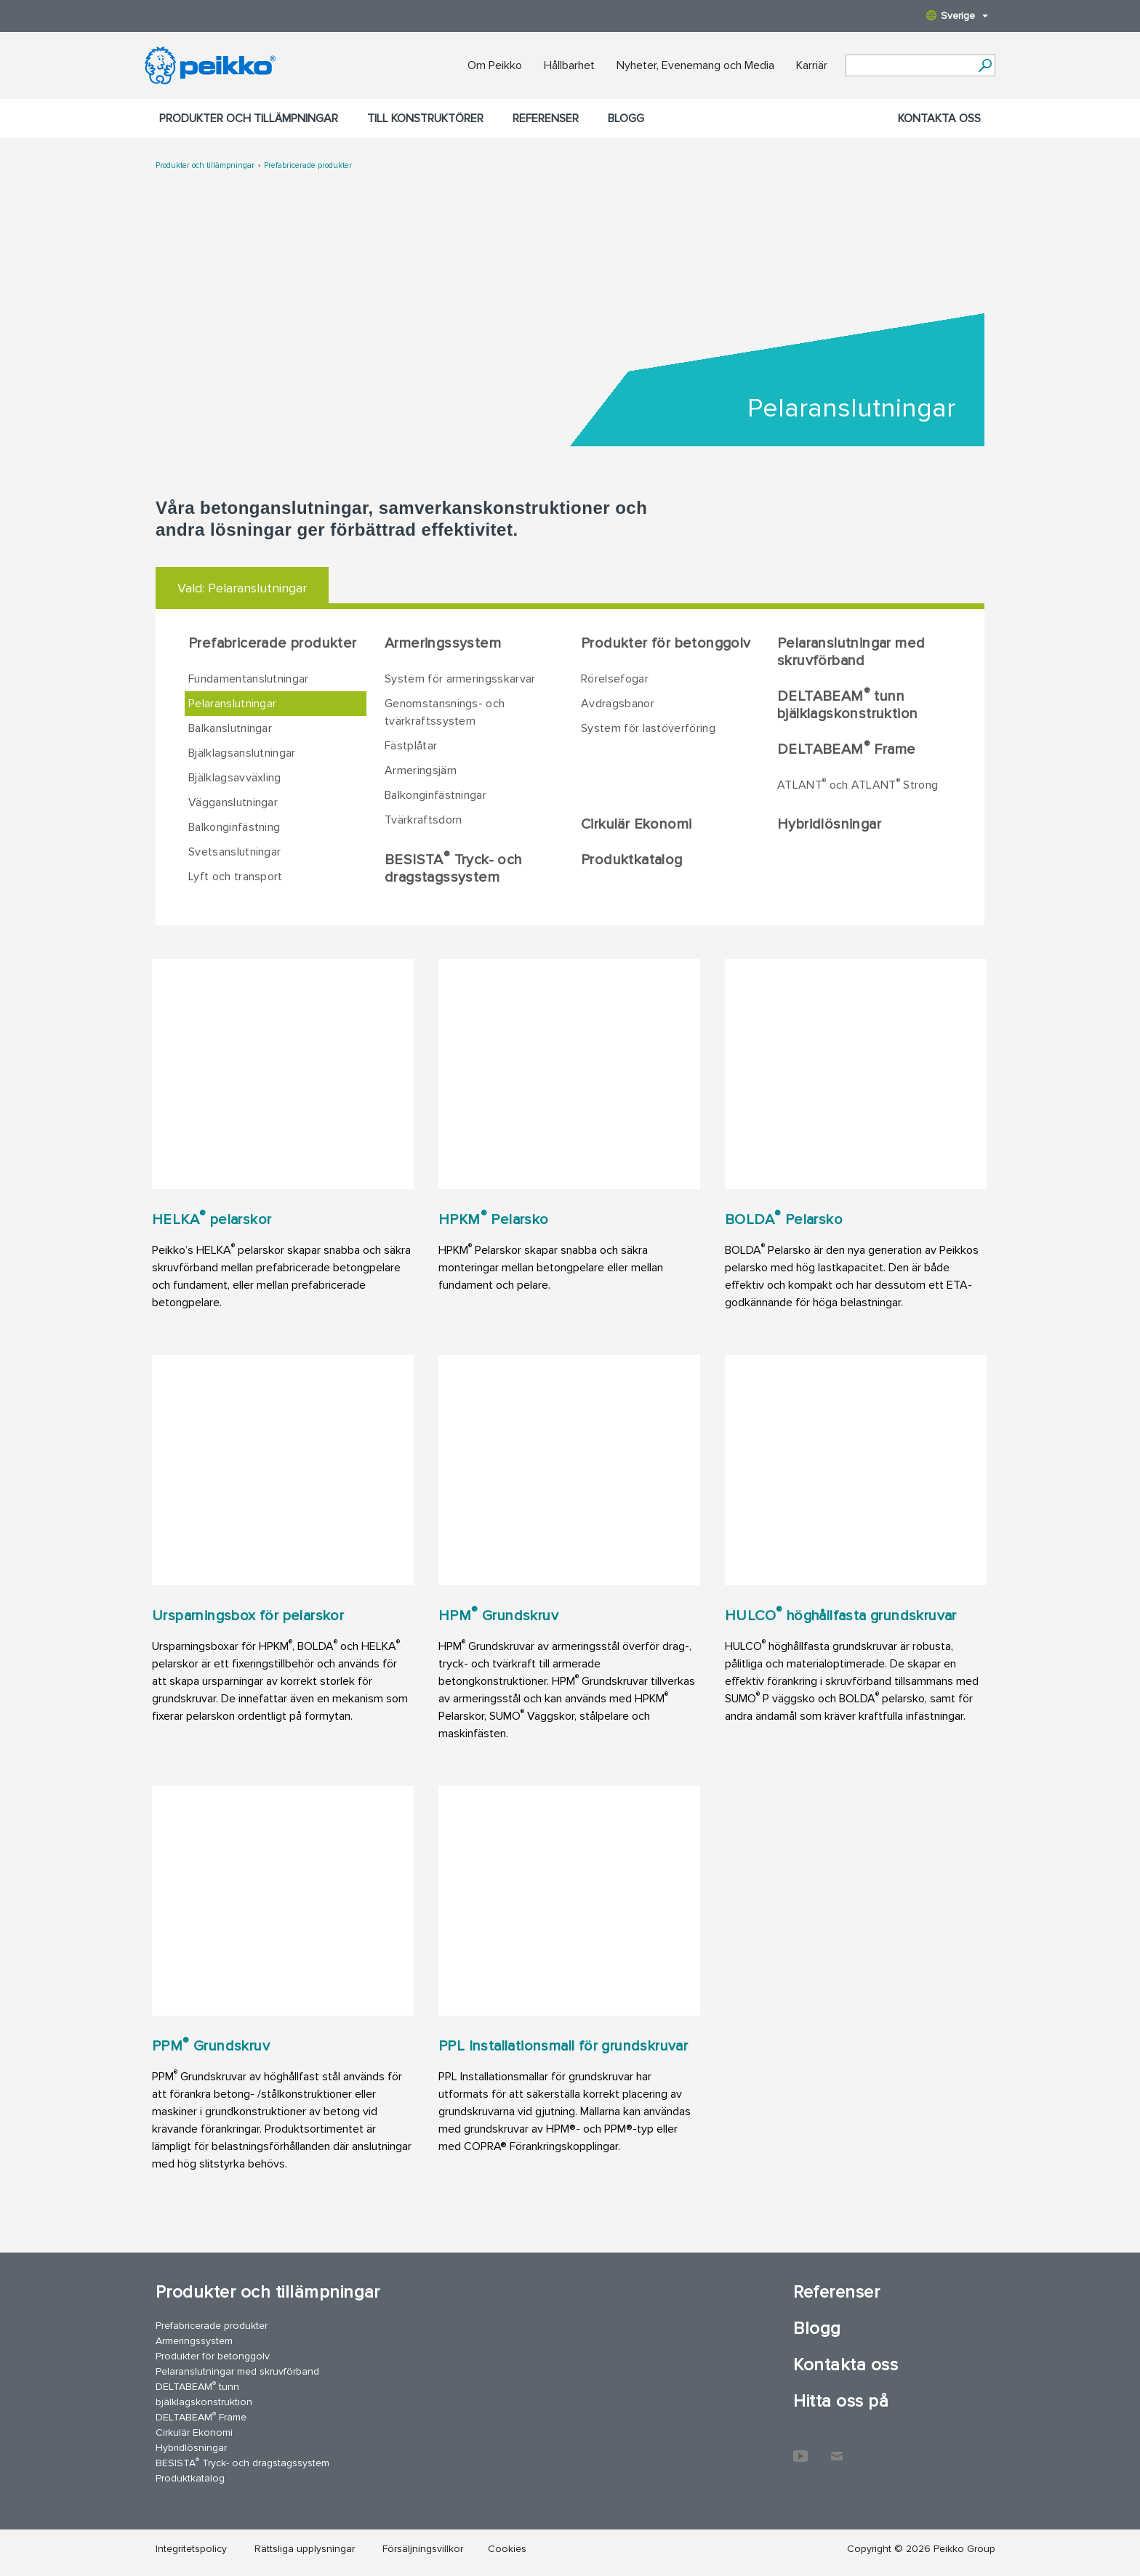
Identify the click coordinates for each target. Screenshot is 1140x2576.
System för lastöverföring (648, 728)
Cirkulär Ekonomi (636, 824)
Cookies (507, 2549)
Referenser (546, 118)
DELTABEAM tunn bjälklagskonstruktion (847, 704)
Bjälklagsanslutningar (242, 753)
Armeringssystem (443, 643)
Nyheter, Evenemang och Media (695, 65)
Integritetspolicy (191, 2549)
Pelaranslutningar (232, 703)
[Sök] (985, 65)
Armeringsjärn (421, 770)
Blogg (626, 118)
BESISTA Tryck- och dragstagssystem (453, 868)
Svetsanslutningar (234, 852)
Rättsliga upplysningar (304, 2549)
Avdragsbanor (617, 703)
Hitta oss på (840, 2401)
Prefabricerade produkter (308, 165)
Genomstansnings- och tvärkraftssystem (445, 712)
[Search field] (909, 66)
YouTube (800, 2449)
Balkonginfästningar (435, 795)
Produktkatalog (632, 860)
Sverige (957, 15)
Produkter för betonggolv (666, 643)
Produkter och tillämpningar (248, 118)
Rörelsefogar (615, 679)
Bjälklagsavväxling (234, 777)
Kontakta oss (939, 118)
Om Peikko (494, 65)
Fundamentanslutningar (248, 679)
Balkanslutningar (230, 728)
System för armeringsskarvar (460, 679)
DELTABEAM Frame (846, 748)
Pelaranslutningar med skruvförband (851, 652)
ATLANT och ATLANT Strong (857, 784)
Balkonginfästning (234, 827)
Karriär (811, 65)
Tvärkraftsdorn (423, 820)
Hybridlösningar (829, 824)
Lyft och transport (235, 876)
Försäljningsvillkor (422, 2549)
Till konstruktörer (425, 118)
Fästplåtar (411, 745)
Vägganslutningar (233, 802)
